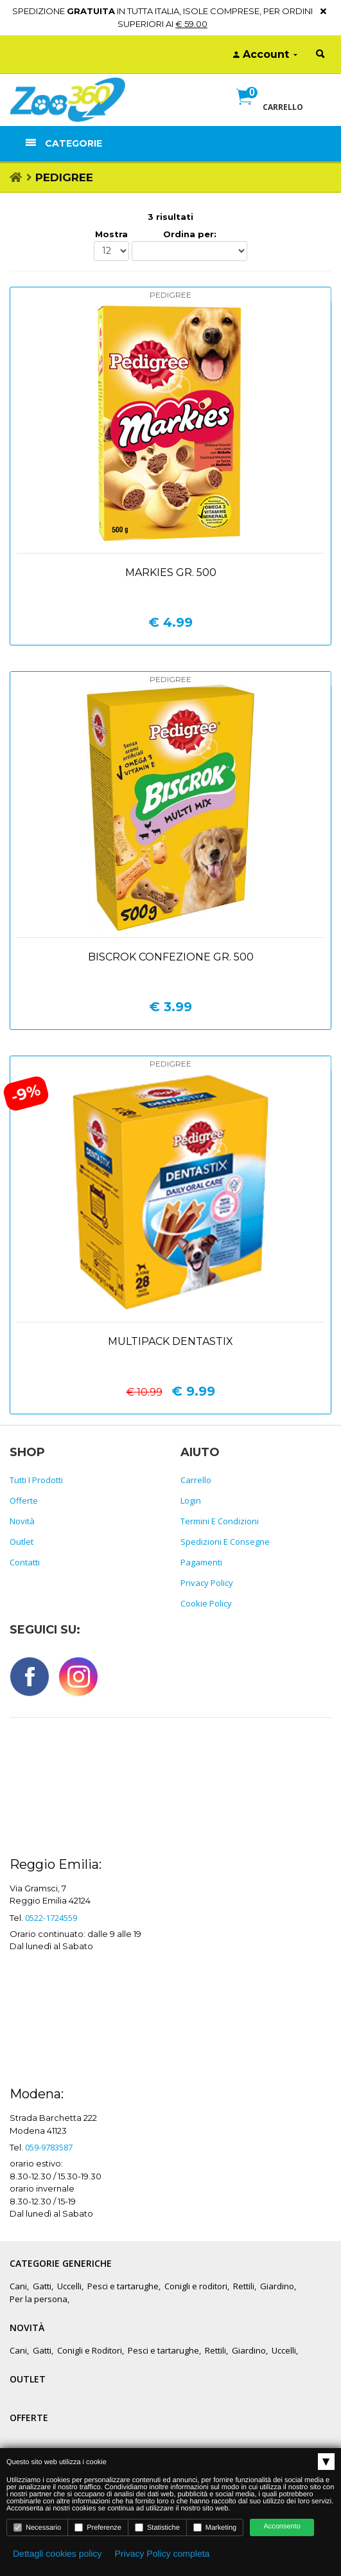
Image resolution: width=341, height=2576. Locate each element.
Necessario (37, 2527)
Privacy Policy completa (162, 2553)
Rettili (243, 2286)
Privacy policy (206, 1583)
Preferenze (97, 2527)
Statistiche (157, 2527)
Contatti (25, 1562)
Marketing (214, 2527)
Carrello (195, 1480)
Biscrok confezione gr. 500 (171, 957)
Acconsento (281, 2526)
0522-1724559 (51, 1917)
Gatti (42, 2286)
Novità (22, 1521)
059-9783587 (49, 2147)
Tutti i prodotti (36, 1480)
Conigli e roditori (195, 2286)
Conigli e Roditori (89, 2350)
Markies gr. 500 (170, 572)
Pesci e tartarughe (123, 2286)
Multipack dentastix (170, 1341)
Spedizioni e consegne (225, 1541)
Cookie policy (206, 1603)
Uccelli (69, 2286)
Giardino (277, 2286)
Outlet (21, 1541)
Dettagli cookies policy (57, 2553)
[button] (269, 110)
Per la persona (38, 2299)
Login (190, 1500)
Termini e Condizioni (219, 1521)
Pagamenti (201, 1562)
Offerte (24, 1500)
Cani (18, 2286)
